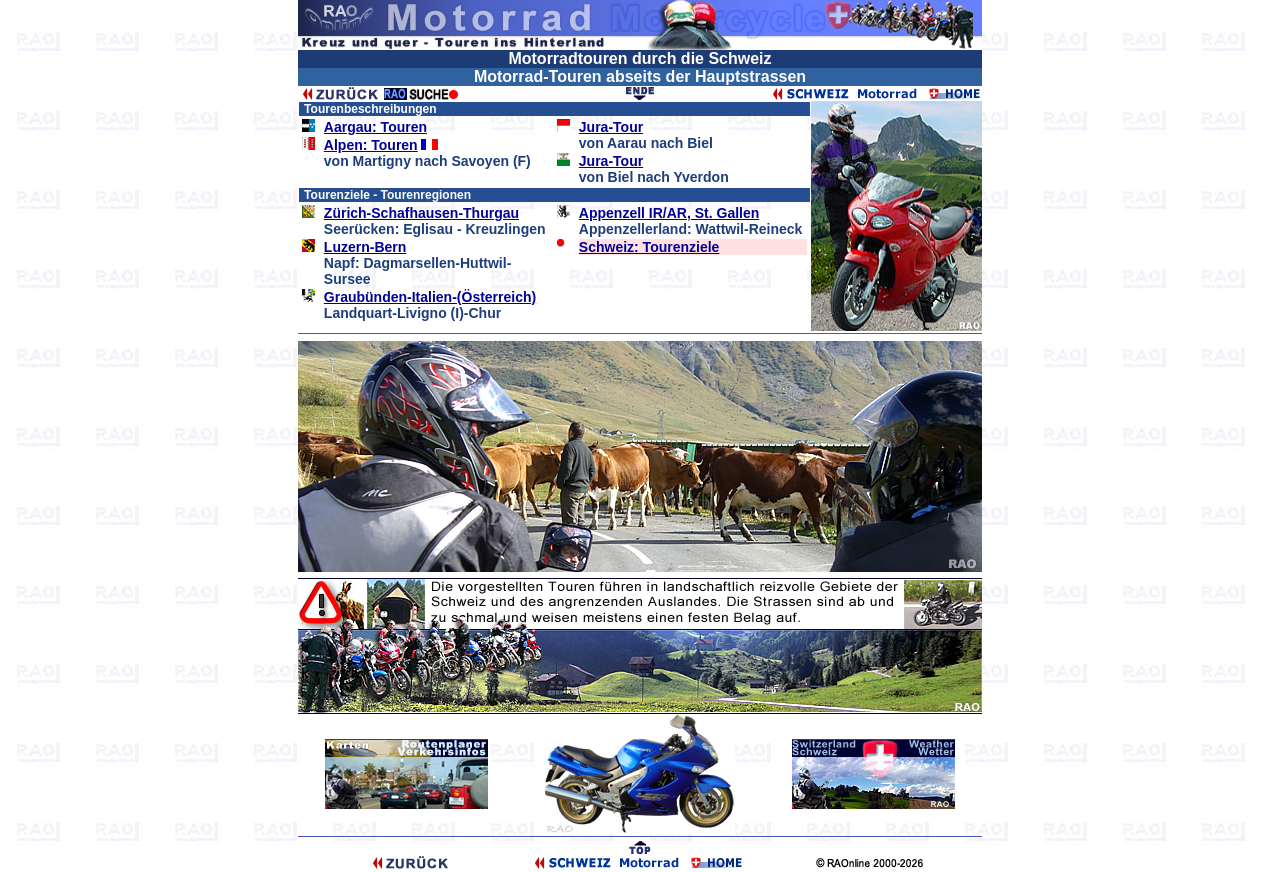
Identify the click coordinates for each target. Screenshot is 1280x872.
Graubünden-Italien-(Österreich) (430, 297)
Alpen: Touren (371, 145)
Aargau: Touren (375, 127)
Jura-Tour (611, 127)
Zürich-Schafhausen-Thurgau (421, 213)
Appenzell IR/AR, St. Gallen (669, 213)
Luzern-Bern (365, 247)
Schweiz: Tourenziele (649, 247)
